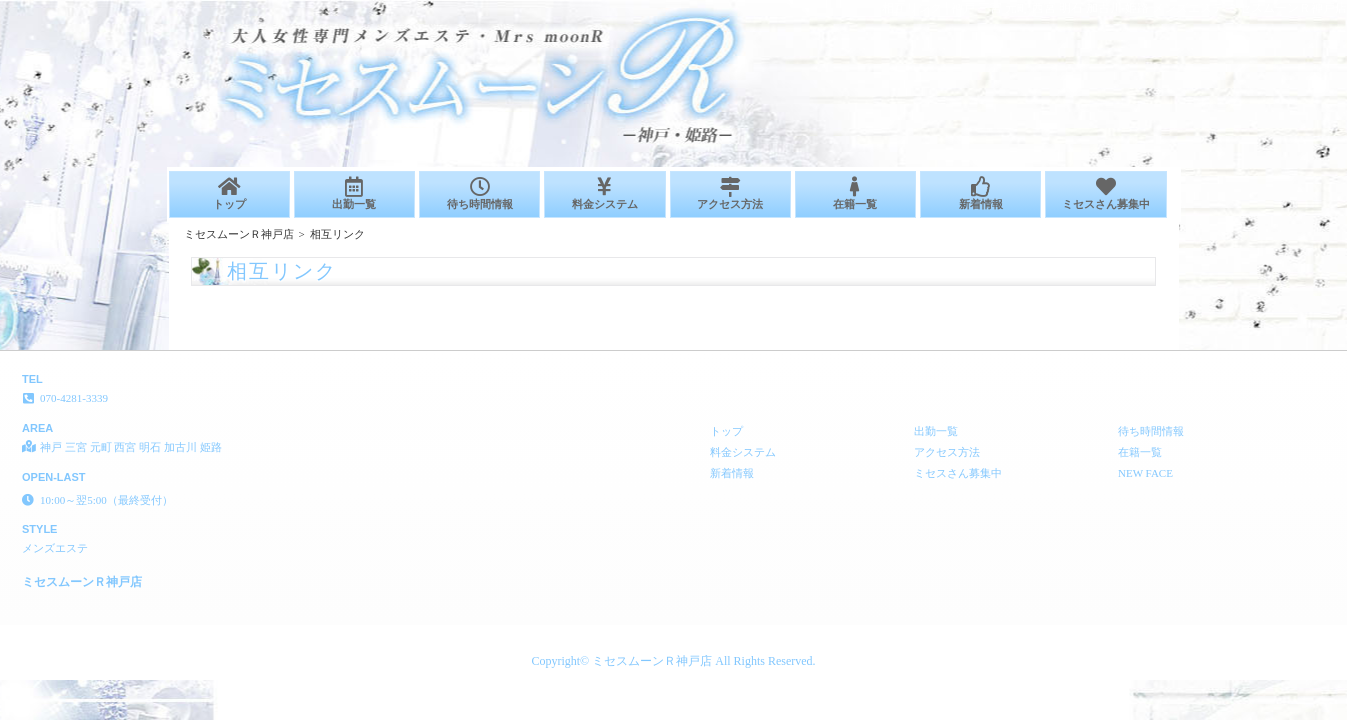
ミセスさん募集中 (1105, 193)
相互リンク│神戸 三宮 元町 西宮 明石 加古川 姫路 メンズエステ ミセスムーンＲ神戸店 (1114, 8)
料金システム (604, 193)
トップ (229, 193)
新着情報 (980, 193)
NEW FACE (1145, 473)
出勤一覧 (354, 193)
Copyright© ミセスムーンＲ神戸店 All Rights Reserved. (673, 661)
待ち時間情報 (479, 193)
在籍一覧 (855, 193)
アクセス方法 (730, 193)
